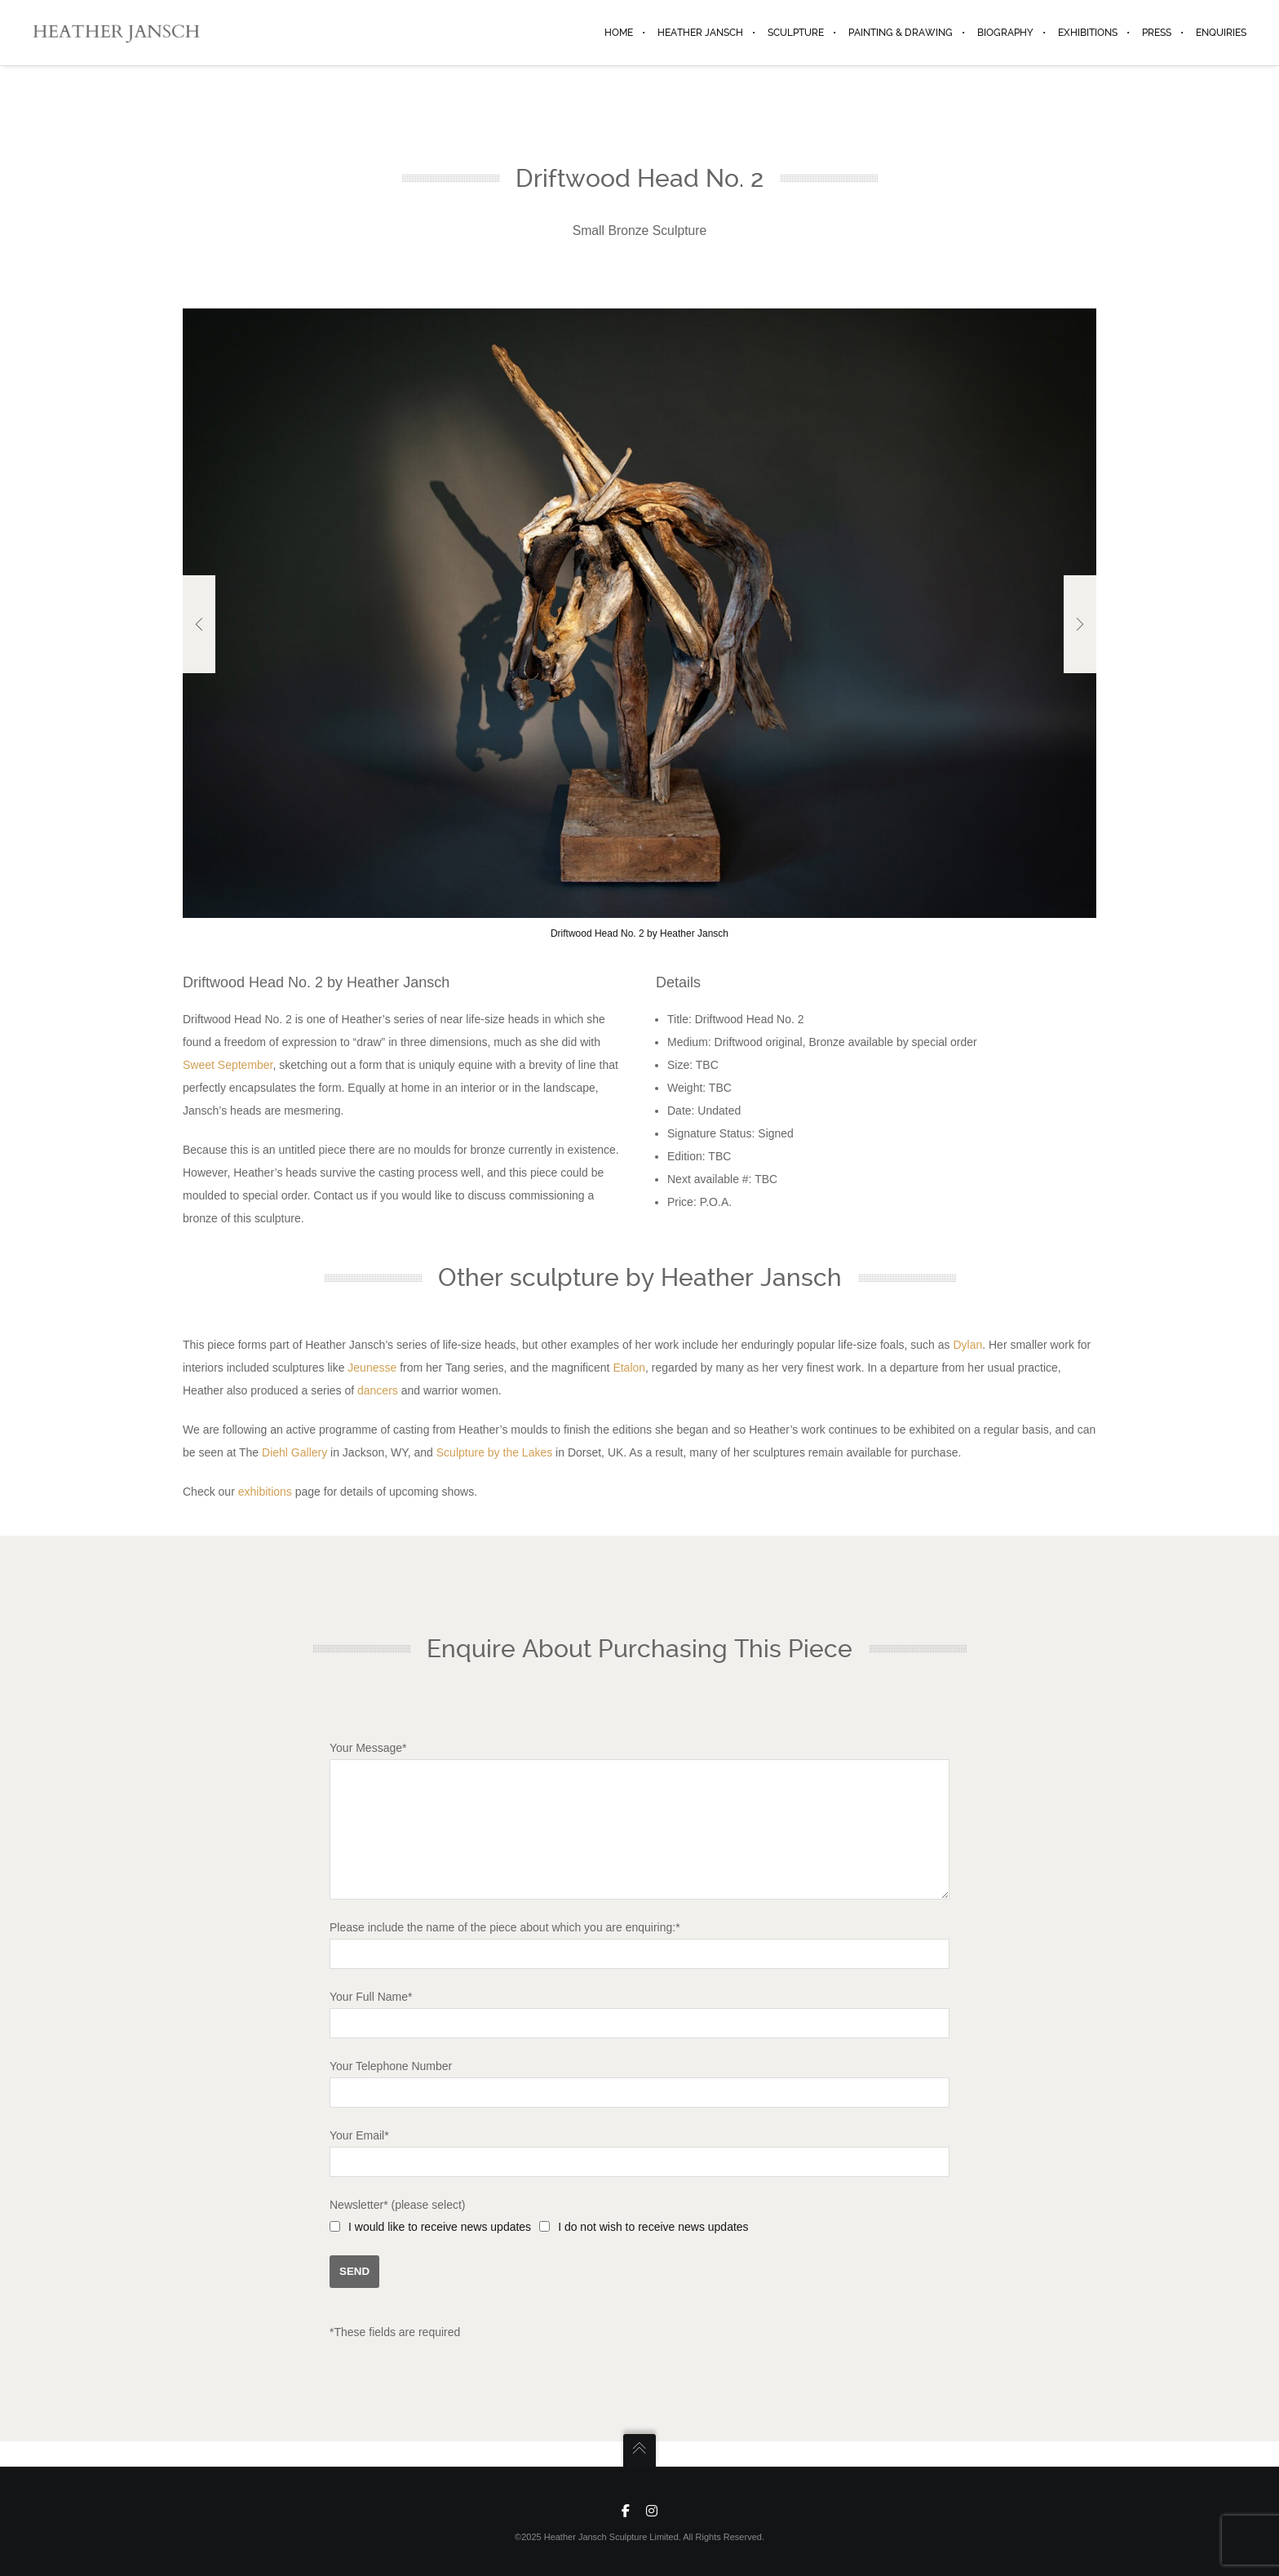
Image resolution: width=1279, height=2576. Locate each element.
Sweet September (228, 1064)
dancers (377, 1390)
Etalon (629, 1367)
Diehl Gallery (294, 1452)
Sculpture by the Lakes (494, 1452)
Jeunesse (371, 1367)
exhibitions (265, 1491)
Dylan (967, 1344)
